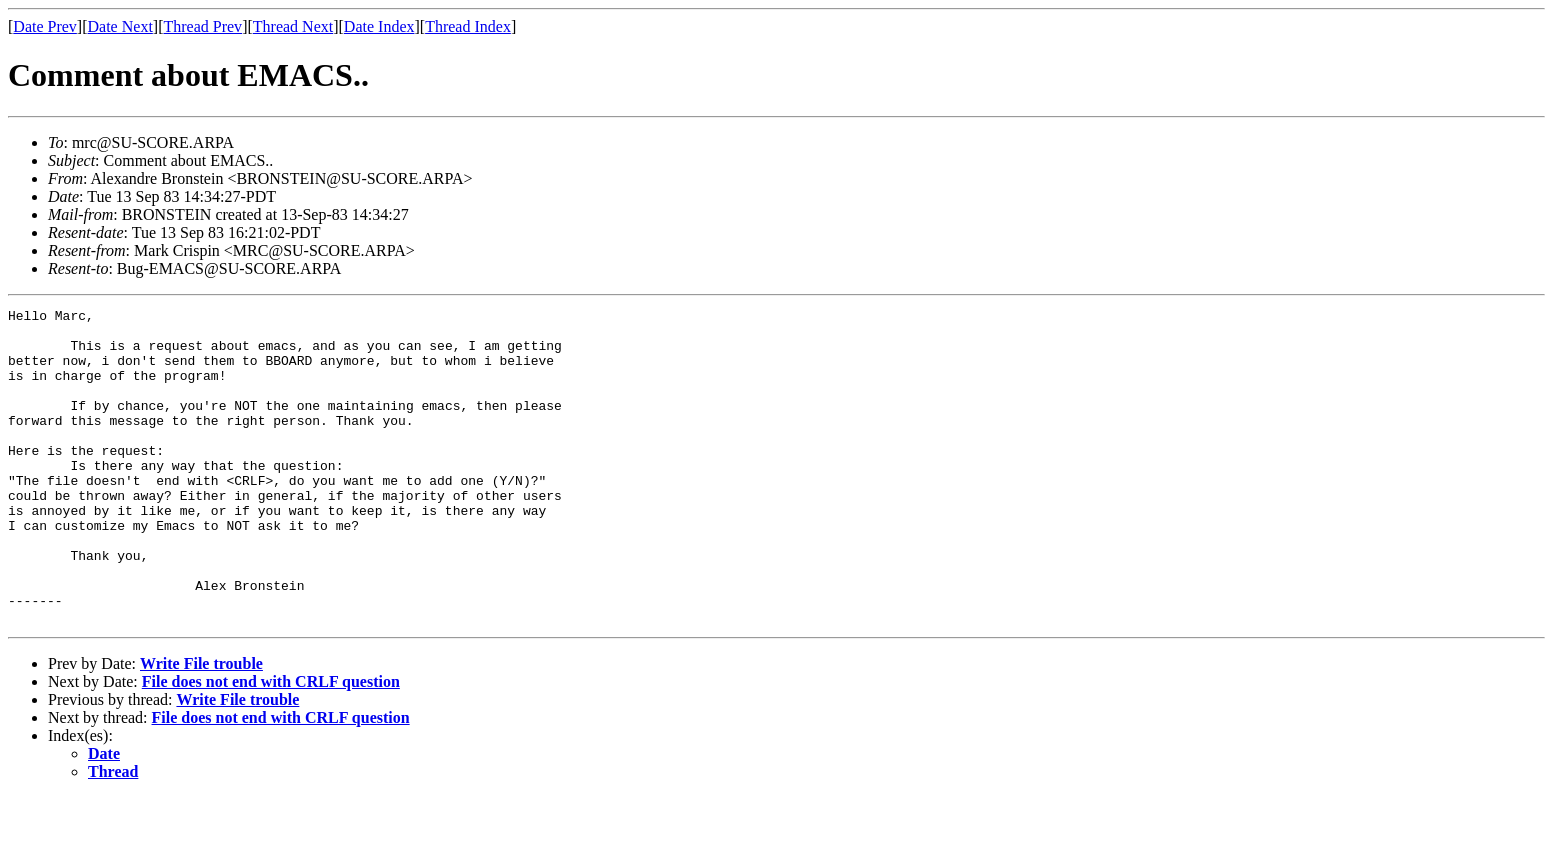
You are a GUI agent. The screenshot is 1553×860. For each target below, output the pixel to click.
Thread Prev (202, 26)
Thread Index (468, 26)
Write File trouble (201, 726)
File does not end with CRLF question (271, 744)
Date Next (120, 26)
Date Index (379, 26)
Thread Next (293, 26)
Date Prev (45, 26)
